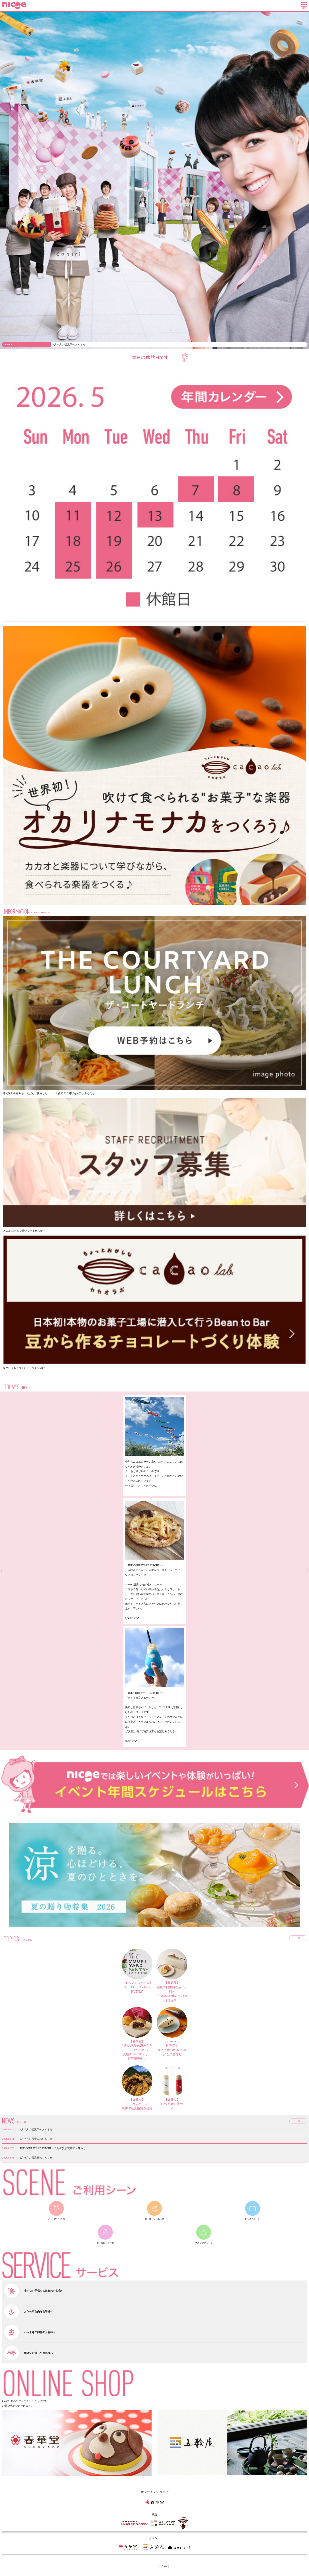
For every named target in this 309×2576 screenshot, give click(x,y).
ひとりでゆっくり (203, 2243)
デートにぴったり (56, 2219)
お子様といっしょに (154, 2219)
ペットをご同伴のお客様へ (40, 2332)
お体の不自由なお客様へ (38, 2311)
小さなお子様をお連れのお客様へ (43, 2290)
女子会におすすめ (105, 2243)
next (306, 1570)
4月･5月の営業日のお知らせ (69, 344)
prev (2, 1570)
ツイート (163, 2566)
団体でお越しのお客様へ (38, 2353)
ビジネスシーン (252, 2219)
